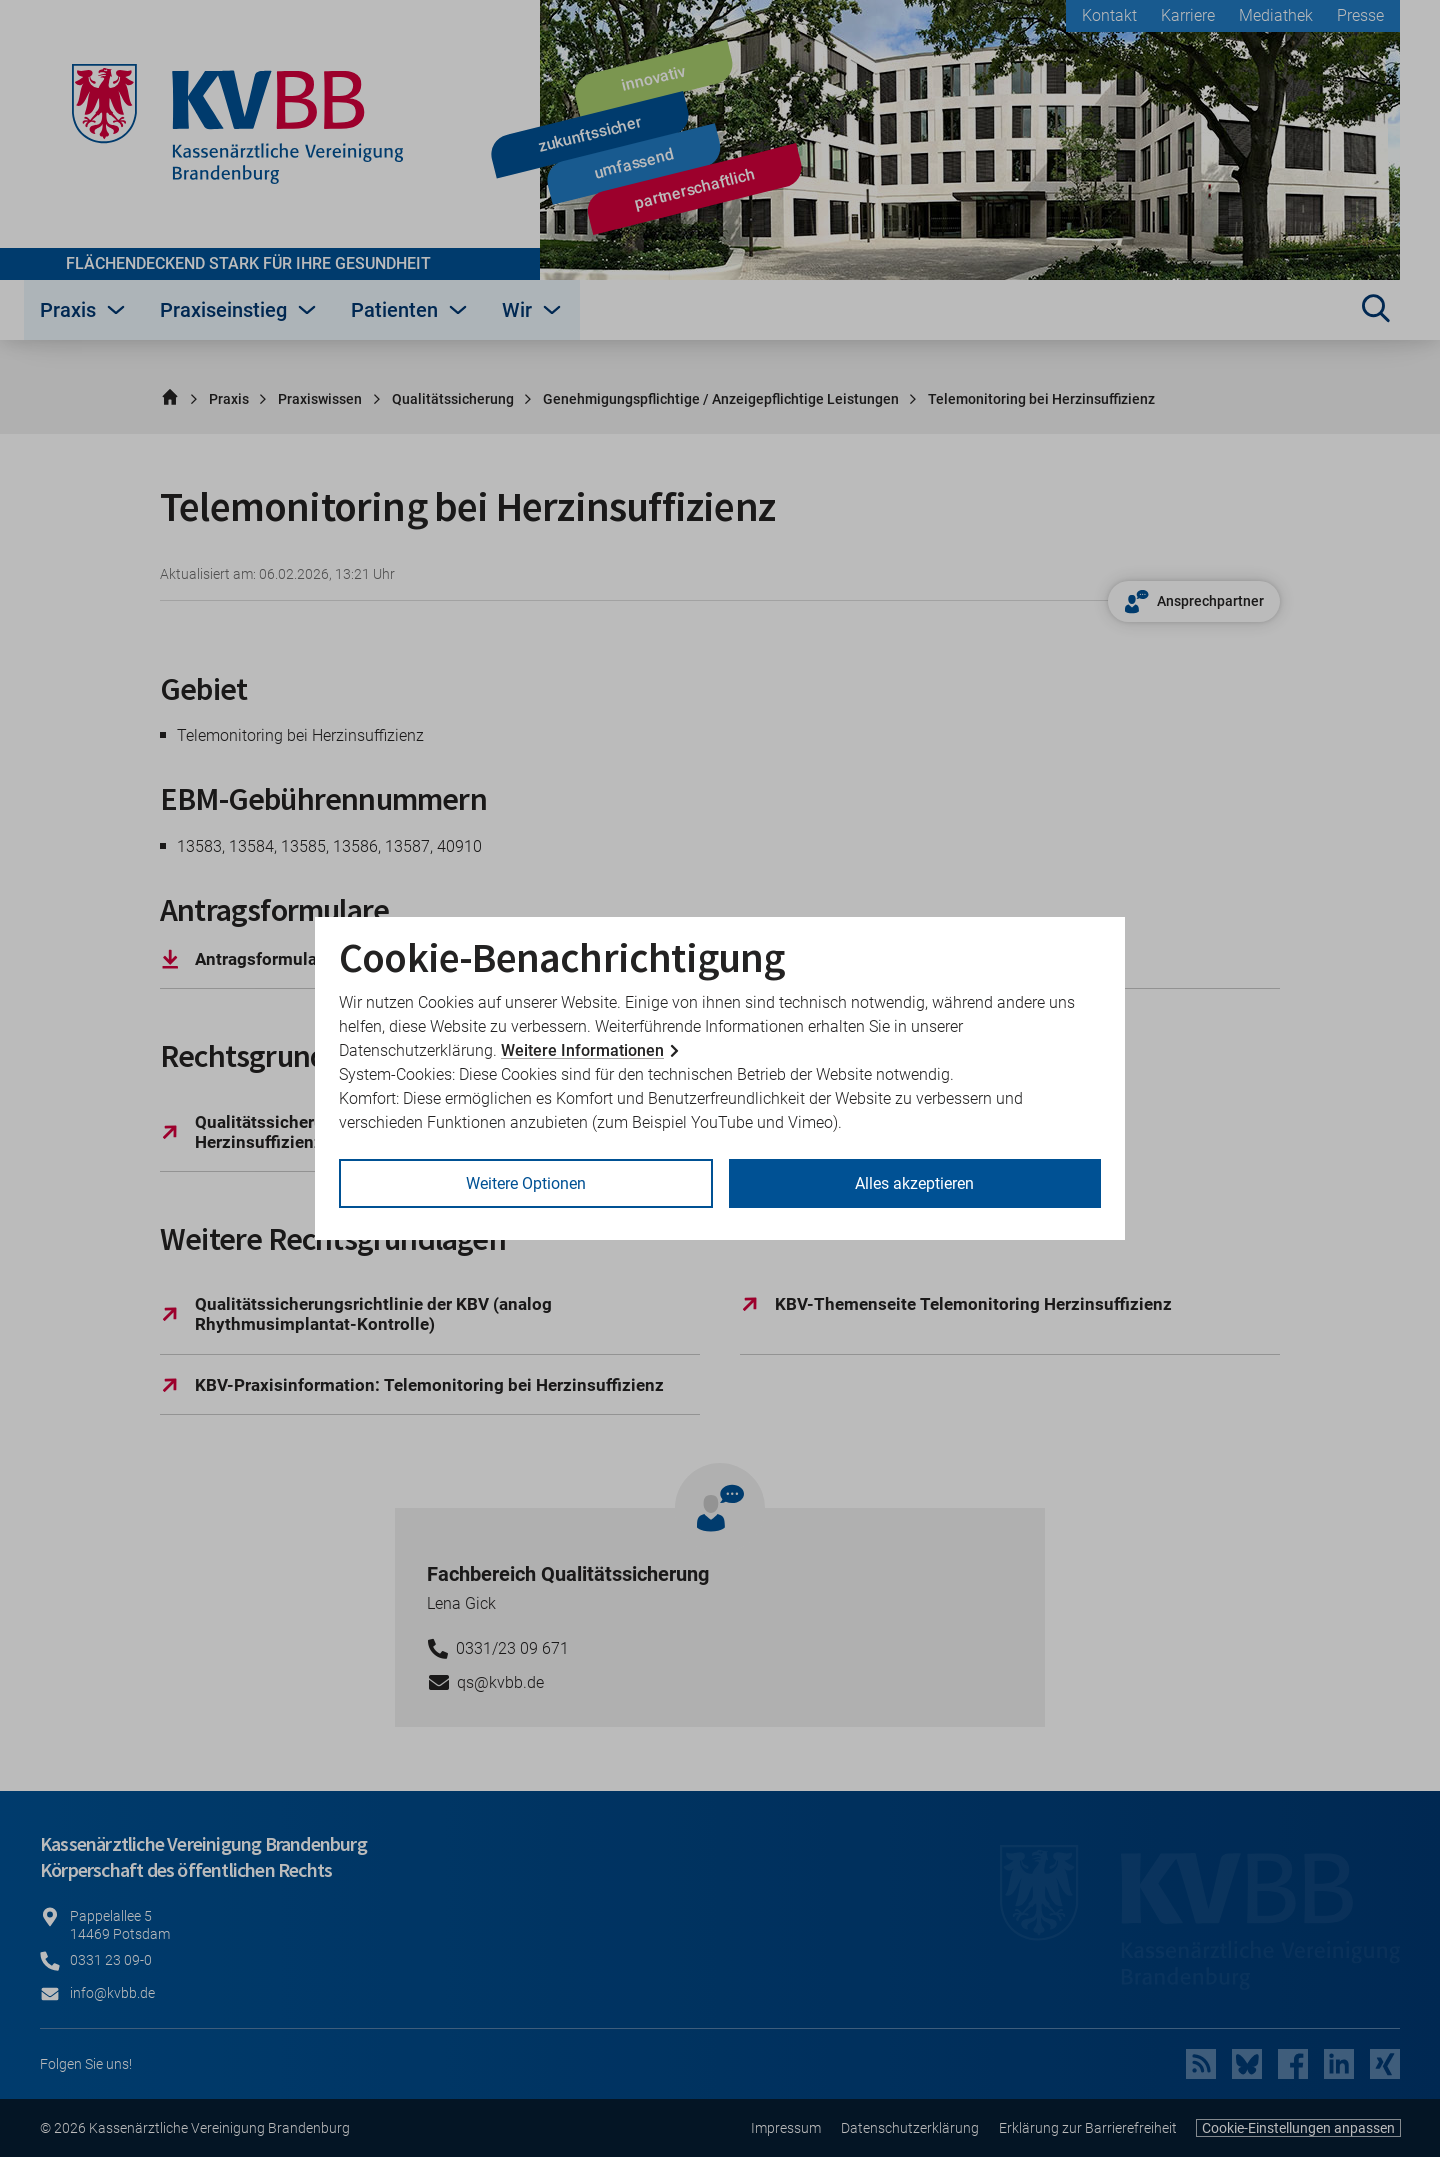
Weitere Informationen (582, 1050)
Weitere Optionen (526, 1183)
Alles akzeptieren (914, 1183)
